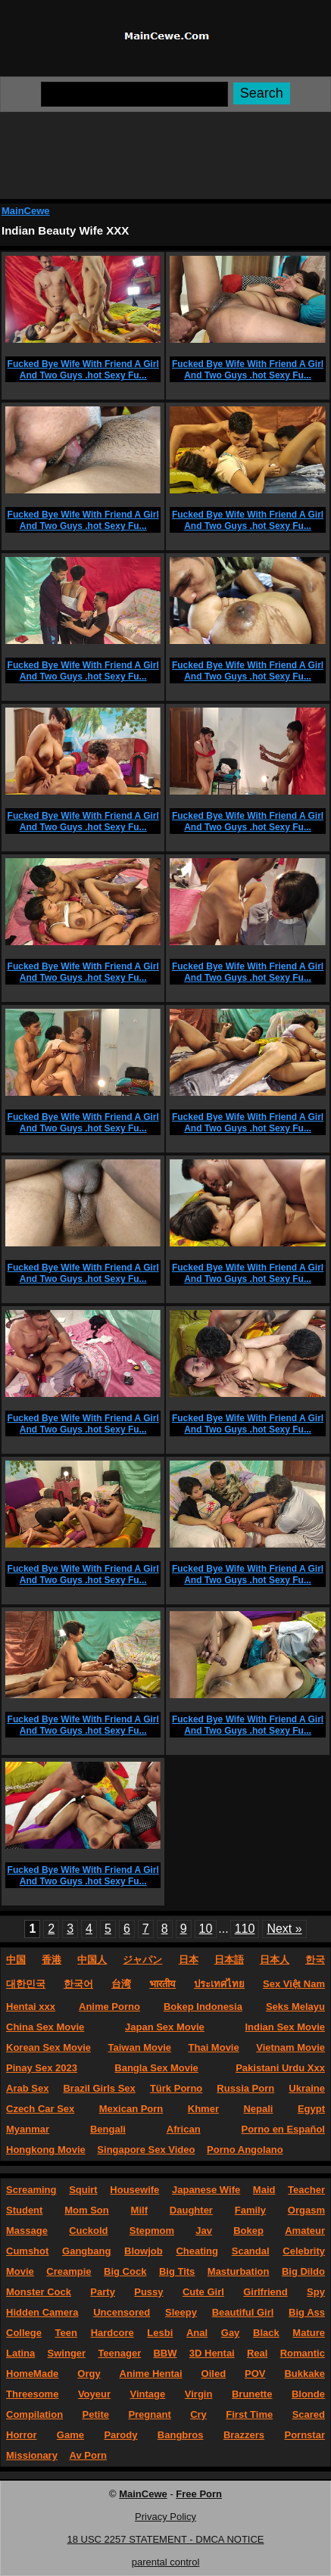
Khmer (203, 2108)
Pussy (148, 2292)
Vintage (148, 2394)
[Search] (134, 94)
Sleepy (181, 2312)
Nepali (258, 2108)
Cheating (197, 2251)
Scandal (251, 2251)
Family (250, 2210)
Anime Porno (109, 2006)
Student (24, 2210)
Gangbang (86, 2251)
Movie (20, 2271)
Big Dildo (303, 2271)
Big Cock (125, 2271)
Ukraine (307, 2088)
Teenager (119, 2353)
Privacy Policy (165, 2516)
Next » (284, 1928)
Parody (120, 2435)
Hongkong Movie (46, 2149)
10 (206, 1928)
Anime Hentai (151, 2373)
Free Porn (199, 2494)
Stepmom (152, 2230)
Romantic (302, 2353)
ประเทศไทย (219, 1984)
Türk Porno (176, 2088)
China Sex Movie (45, 2027)
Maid (264, 2189)
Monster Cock (38, 2292)
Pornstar (305, 2435)
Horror (21, 2435)
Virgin (199, 2394)
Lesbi (160, 2332)
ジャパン (142, 1959)
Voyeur (94, 2394)
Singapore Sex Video (146, 2149)
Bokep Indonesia (203, 2006)
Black (266, 2332)
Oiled (213, 2373)
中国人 (92, 1959)
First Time (249, 2414)
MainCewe (26, 210)
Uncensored (121, 2312)
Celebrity (304, 2251)
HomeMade (32, 2373)
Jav (203, 2230)
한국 (315, 1959)
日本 (188, 1959)
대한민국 (25, 1984)
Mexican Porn (131, 2108)
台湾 (121, 1984)
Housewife (134, 2189)
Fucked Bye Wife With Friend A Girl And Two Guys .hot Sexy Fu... (83, 370)
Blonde (308, 2394)
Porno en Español (283, 2129)
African (184, 2129)
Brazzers (243, 2435)
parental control (166, 2562)
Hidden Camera (42, 2312)
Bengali (108, 2129)
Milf (139, 2210)
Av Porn (88, 2455)
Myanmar (27, 2129)
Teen (66, 2332)
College (24, 2332)
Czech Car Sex (40, 2108)
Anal (197, 2332)
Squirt (83, 2189)
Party (102, 2292)
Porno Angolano (245, 2149)
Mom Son (86, 2210)
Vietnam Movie (290, 2047)
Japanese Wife (206, 2189)
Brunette (252, 2394)
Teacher (306, 2189)
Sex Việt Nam (294, 1984)
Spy (316, 2292)
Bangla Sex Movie (156, 2068)
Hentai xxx (30, 2006)
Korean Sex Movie (48, 2047)
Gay (230, 2332)
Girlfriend (265, 2292)
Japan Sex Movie (165, 2027)
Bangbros (181, 2435)
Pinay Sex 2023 (41, 2068)
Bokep (248, 2230)
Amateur (305, 2230)
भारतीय (162, 1984)
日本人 (274, 1959)
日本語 (229, 1959)
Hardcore (112, 2332)
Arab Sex (27, 2088)
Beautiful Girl (243, 2312)
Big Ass (307, 2312)
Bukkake (304, 2373)
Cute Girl (203, 2292)
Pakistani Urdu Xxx (280, 2068)
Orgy (88, 2373)
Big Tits (177, 2271)
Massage (27, 2230)
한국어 (78, 1984)
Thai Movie (214, 2047)
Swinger (67, 2353)
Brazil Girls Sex (99, 2088)
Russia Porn (245, 2088)
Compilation (34, 2414)
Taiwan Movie (139, 2047)
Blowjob (143, 2251)
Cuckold (88, 2230)
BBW (164, 2353)
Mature (308, 2332)
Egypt (311, 2108)
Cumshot (27, 2251)
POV (255, 2373)
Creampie (68, 2271)
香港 (51, 1959)
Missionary (32, 2455)
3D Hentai (212, 2353)
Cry (198, 2414)
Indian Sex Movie (285, 2027)
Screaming (31, 2189)
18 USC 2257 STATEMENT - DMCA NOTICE (165, 2539)
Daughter (191, 2210)
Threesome (32, 2394)
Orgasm (306, 2210)
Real (257, 2353)
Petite (96, 2414)
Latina (20, 2353)
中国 (16, 1959)
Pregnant (149, 2414)
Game (70, 2435)
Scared (308, 2414)
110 (245, 1928)
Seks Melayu (295, 2006)
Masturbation (239, 2271)
